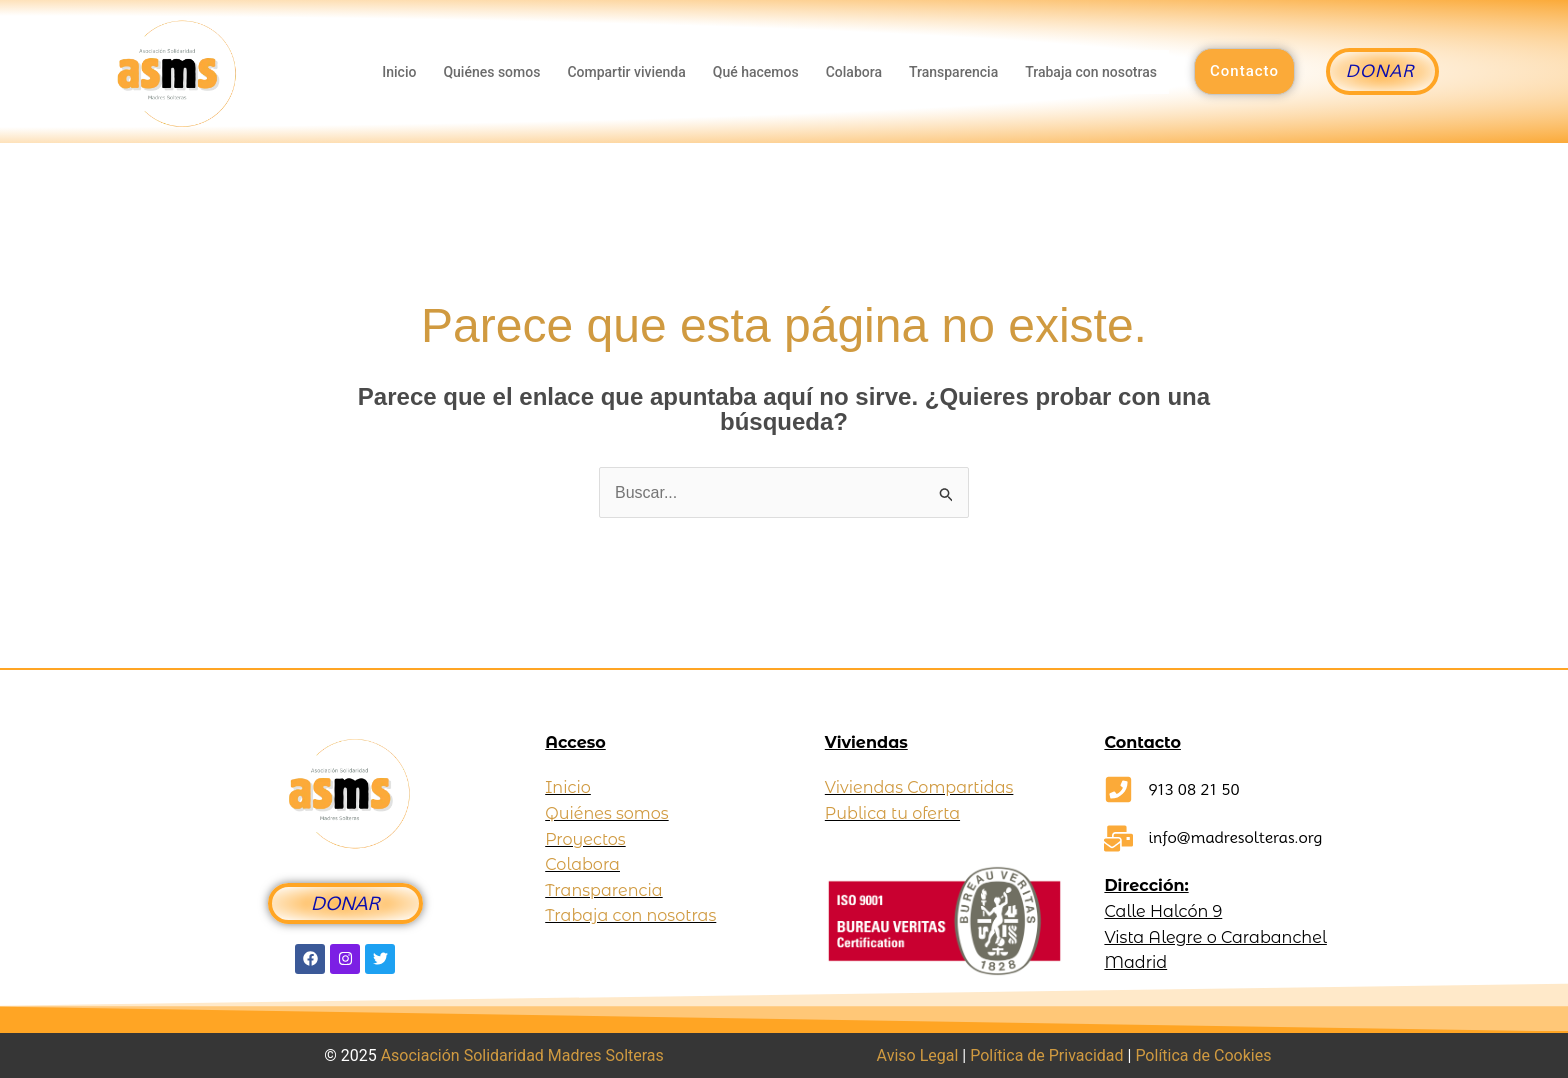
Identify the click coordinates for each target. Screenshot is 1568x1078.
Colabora (853, 72)
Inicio (398, 72)
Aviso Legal (918, 1055)
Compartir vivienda (625, 72)
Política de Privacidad (1046, 1055)
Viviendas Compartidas (919, 787)
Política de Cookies (1203, 1055)
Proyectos (585, 839)
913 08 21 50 (1193, 789)
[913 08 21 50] (1118, 789)
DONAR (345, 903)
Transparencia (953, 72)
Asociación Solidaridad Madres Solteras (522, 1055)
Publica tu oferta (892, 813)
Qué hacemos (755, 72)
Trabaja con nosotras (1091, 72)
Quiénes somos (490, 72)
